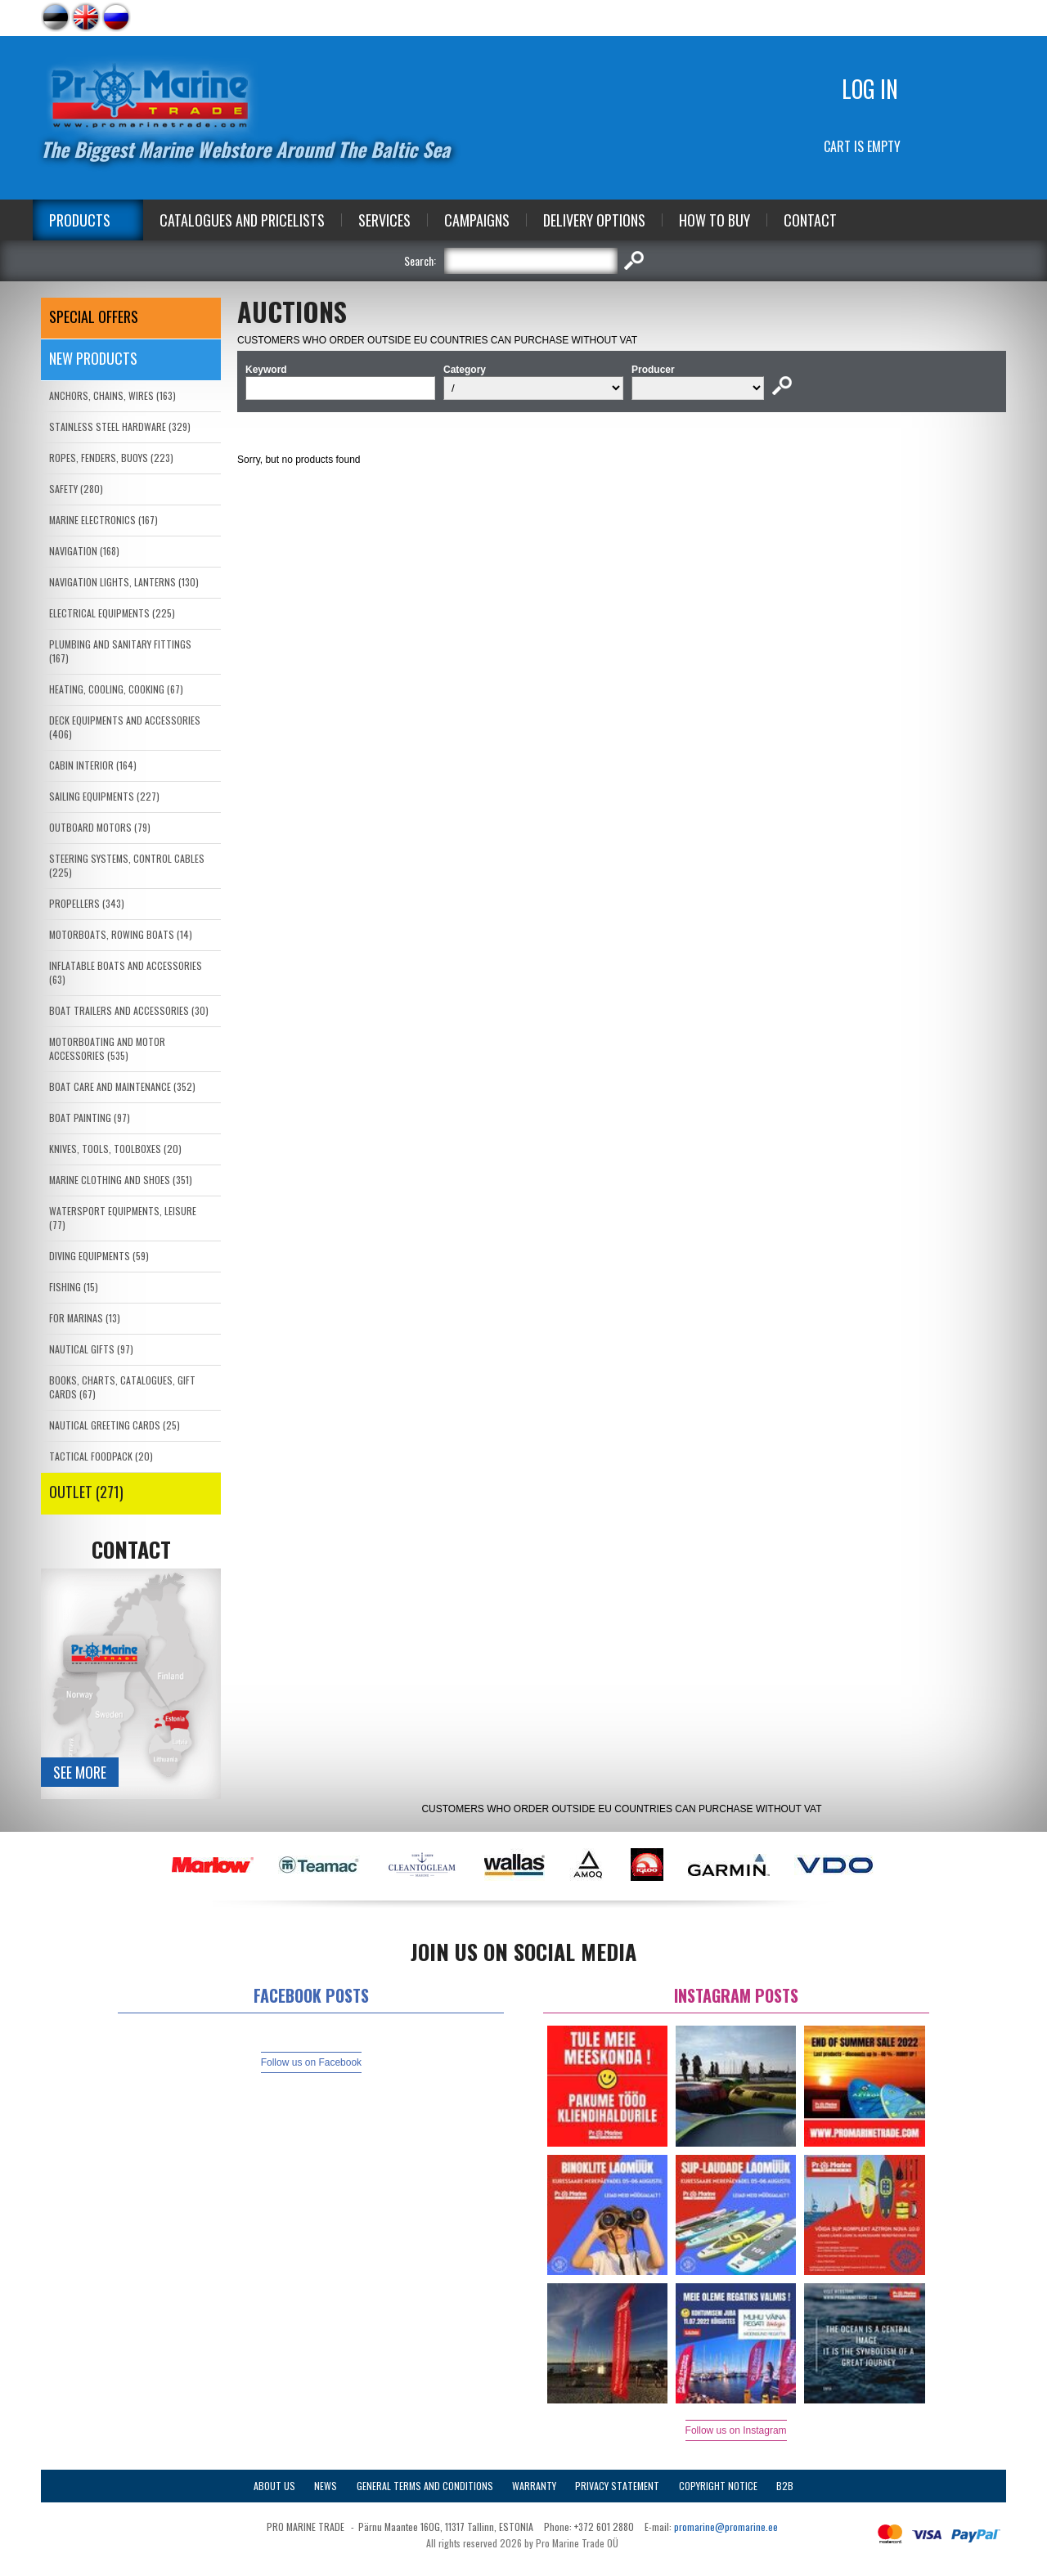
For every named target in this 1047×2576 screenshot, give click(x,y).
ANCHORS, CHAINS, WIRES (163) (112, 395)
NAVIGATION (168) (84, 551)
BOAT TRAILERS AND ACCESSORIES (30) (129, 1010)
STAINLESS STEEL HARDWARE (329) (120, 426)
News (325, 2486)
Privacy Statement (617, 2486)
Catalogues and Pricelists (242, 220)
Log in (870, 88)
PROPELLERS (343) (86, 903)
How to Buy (714, 220)
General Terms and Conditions (425, 2486)
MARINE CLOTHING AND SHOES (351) (120, 1180)
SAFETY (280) (76, 489)
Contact (810, 220)
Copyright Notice (718, 2486)
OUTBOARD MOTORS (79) (100, 827)
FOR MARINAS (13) (84, 1318)
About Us (274, 2486)
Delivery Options (594, 220)
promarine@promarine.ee (726, 2526)
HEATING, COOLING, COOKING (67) (116, 689)
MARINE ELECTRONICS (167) (103, 520)
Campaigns (477, 220)
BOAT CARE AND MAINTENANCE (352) (122, 1086)
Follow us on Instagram (736, 2430)
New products (93, 358)
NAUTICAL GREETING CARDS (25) (114, 1425)
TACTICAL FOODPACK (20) (101, 1456)
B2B (784, 2486)
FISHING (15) (73, 1287)
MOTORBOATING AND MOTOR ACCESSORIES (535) (107, 1048)
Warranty (534, 2486)
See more (79, 1772)
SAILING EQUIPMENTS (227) (104, 796)
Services (384, 220)
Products (79, 220)
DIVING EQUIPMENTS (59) (99, 1256)
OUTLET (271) (86, 1491)
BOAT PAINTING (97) (89, 1117)
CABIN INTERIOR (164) (93, 765)
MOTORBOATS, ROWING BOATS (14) (120, 934)
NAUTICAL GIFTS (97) (91, 1349)
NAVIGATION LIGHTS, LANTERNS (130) (124, 582)
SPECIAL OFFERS (93, 316)
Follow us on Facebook (311, 2062)
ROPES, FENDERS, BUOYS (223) (111, 457)
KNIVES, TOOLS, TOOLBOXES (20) (115, 1149)
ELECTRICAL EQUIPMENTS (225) (112, 613)
